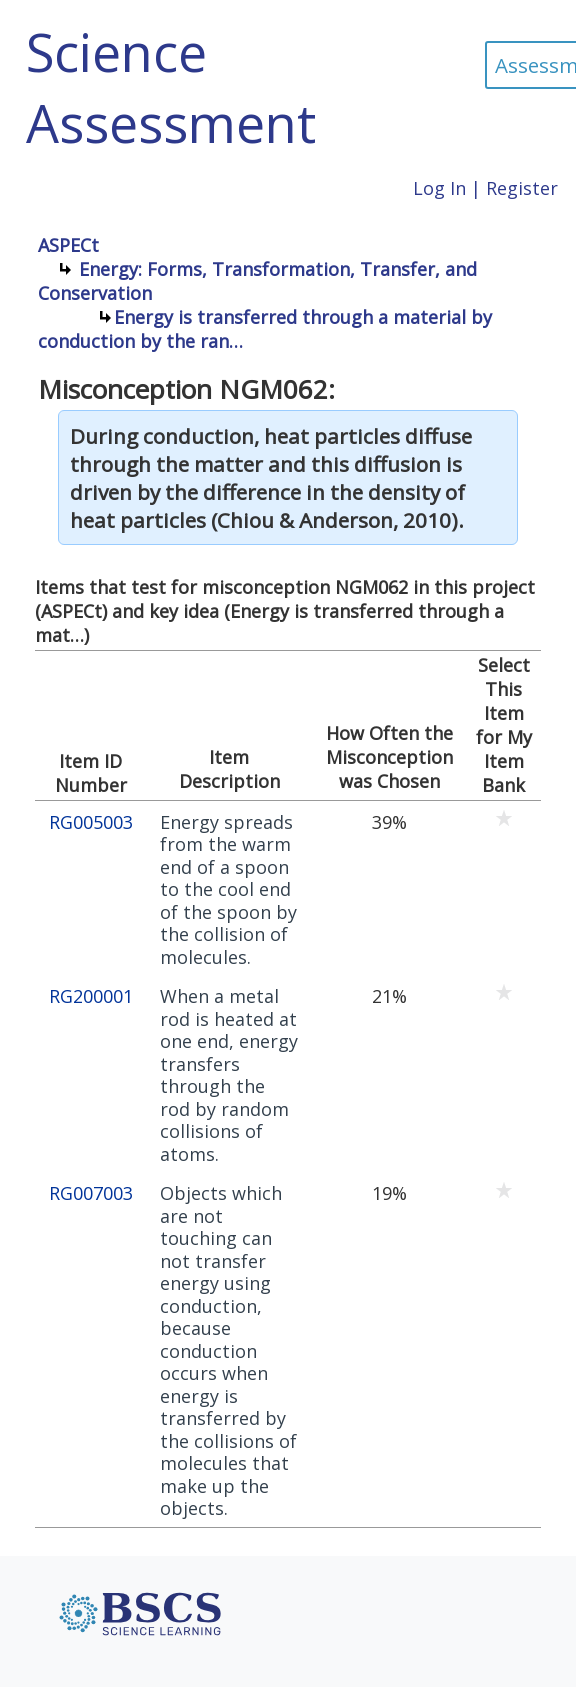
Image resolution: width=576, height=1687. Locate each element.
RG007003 (91, 1193)
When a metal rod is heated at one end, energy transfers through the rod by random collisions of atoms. (229, 1075)
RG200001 (91, 996)
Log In (439, 188)
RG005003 (91, 822)
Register (522, 188)
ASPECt (68, 245)
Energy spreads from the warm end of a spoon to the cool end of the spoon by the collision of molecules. (228, 890)
